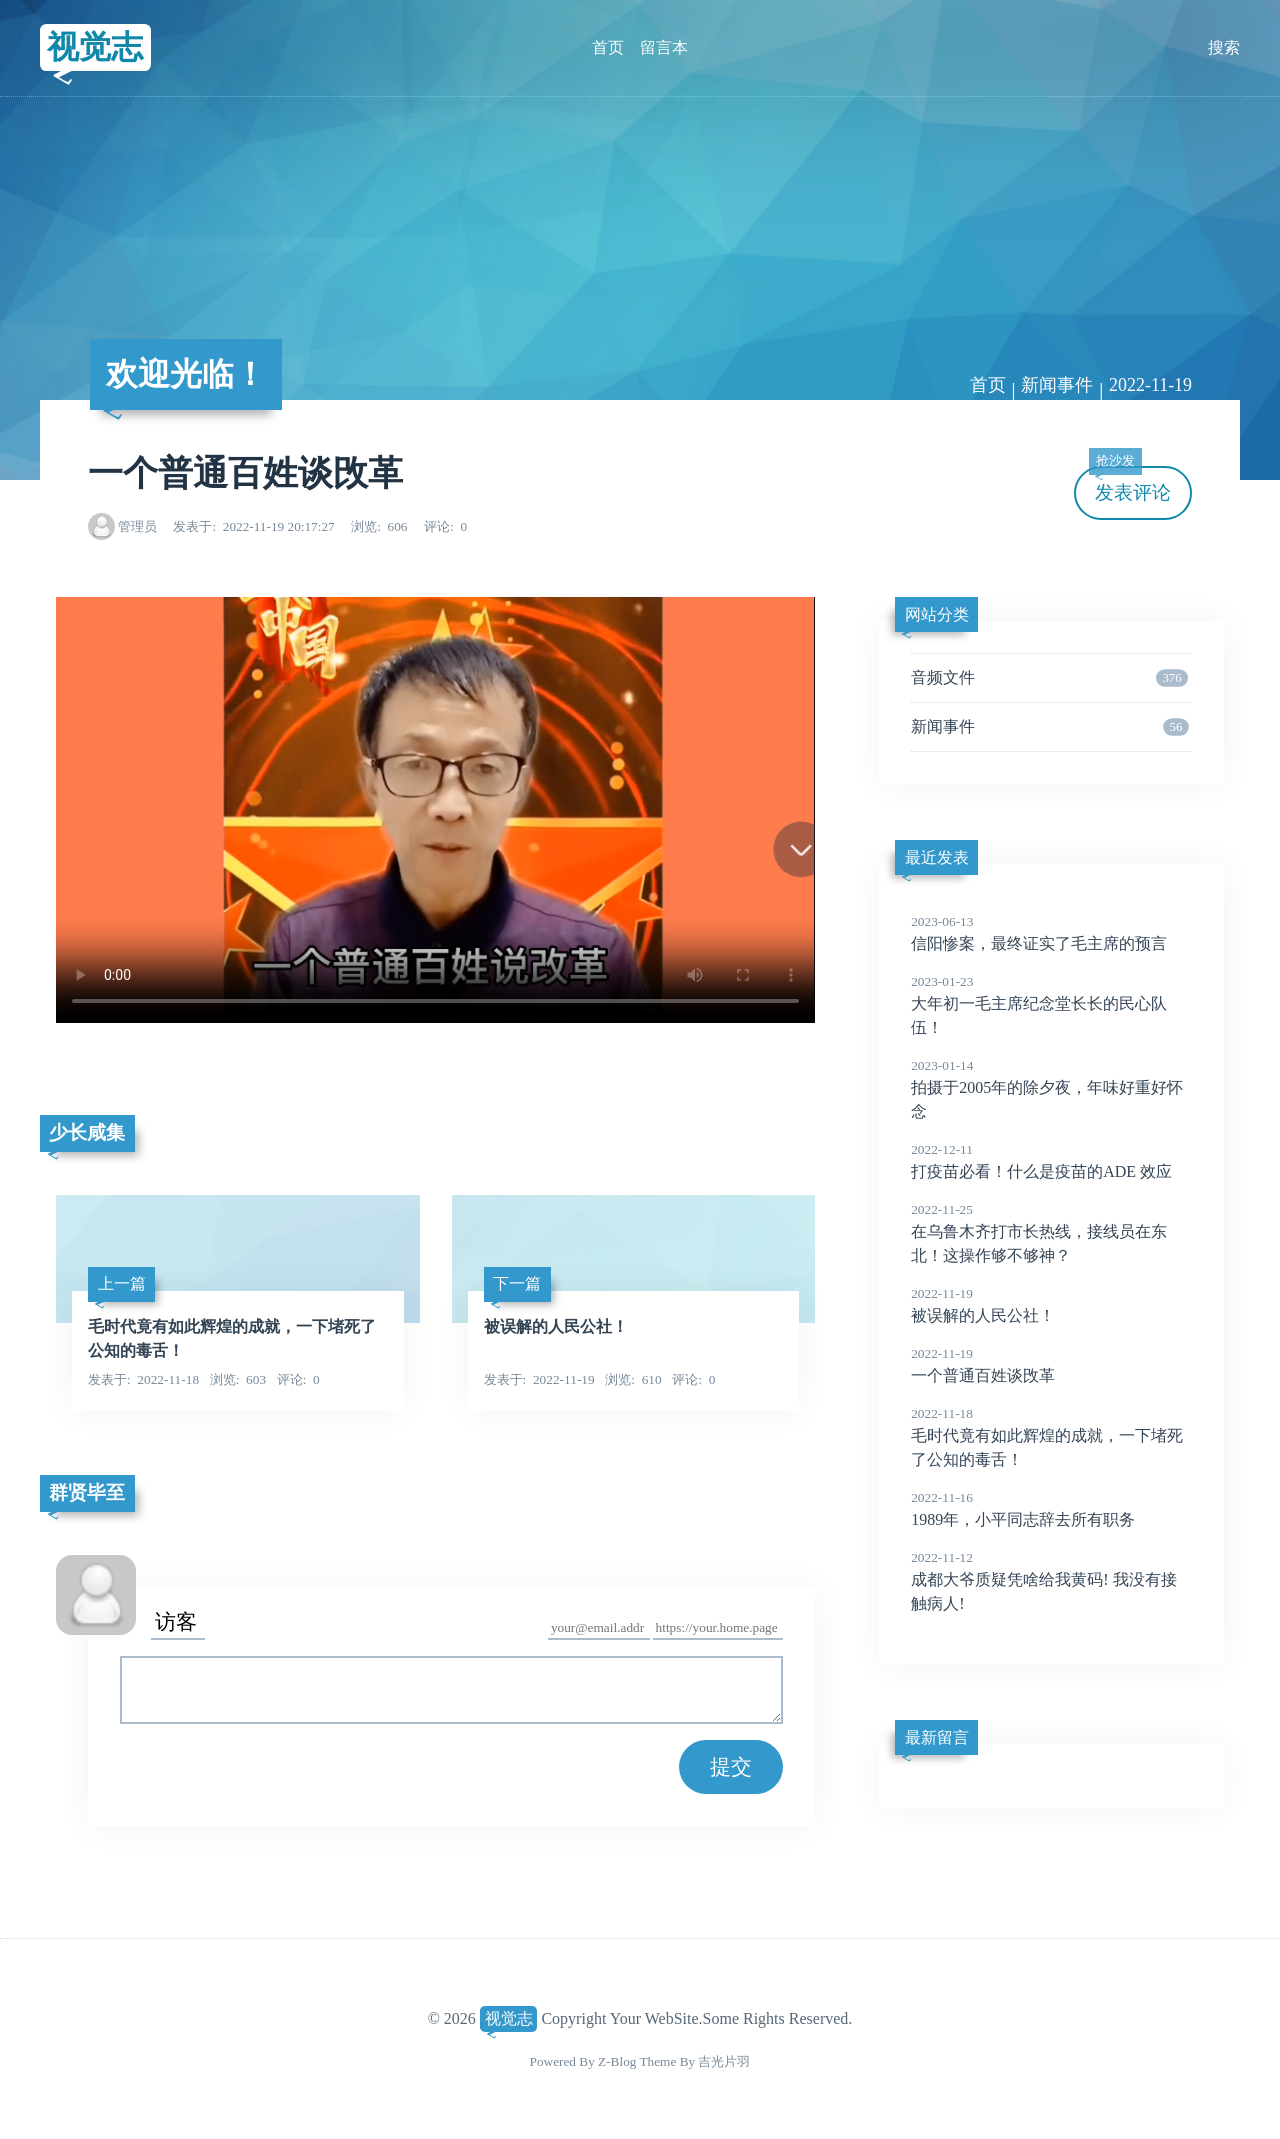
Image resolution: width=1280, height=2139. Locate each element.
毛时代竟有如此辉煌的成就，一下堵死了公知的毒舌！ (1051, 1436)
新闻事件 (1057, 385)
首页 (608, 47)
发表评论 (1130, 484)
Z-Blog (617, 2061)
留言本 (664, 47)
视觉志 (95, 47)
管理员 (137, 526)
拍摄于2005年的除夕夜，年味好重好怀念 (1051, 1088)
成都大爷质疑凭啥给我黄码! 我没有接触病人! (1051, 1580)
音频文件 (1049, 678)
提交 (731, 1766)
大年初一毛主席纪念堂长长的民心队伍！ (1051, 1004)
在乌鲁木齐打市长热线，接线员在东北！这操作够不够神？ (1051, 1232)
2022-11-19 (1150, 385)
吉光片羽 (724, 2061)
